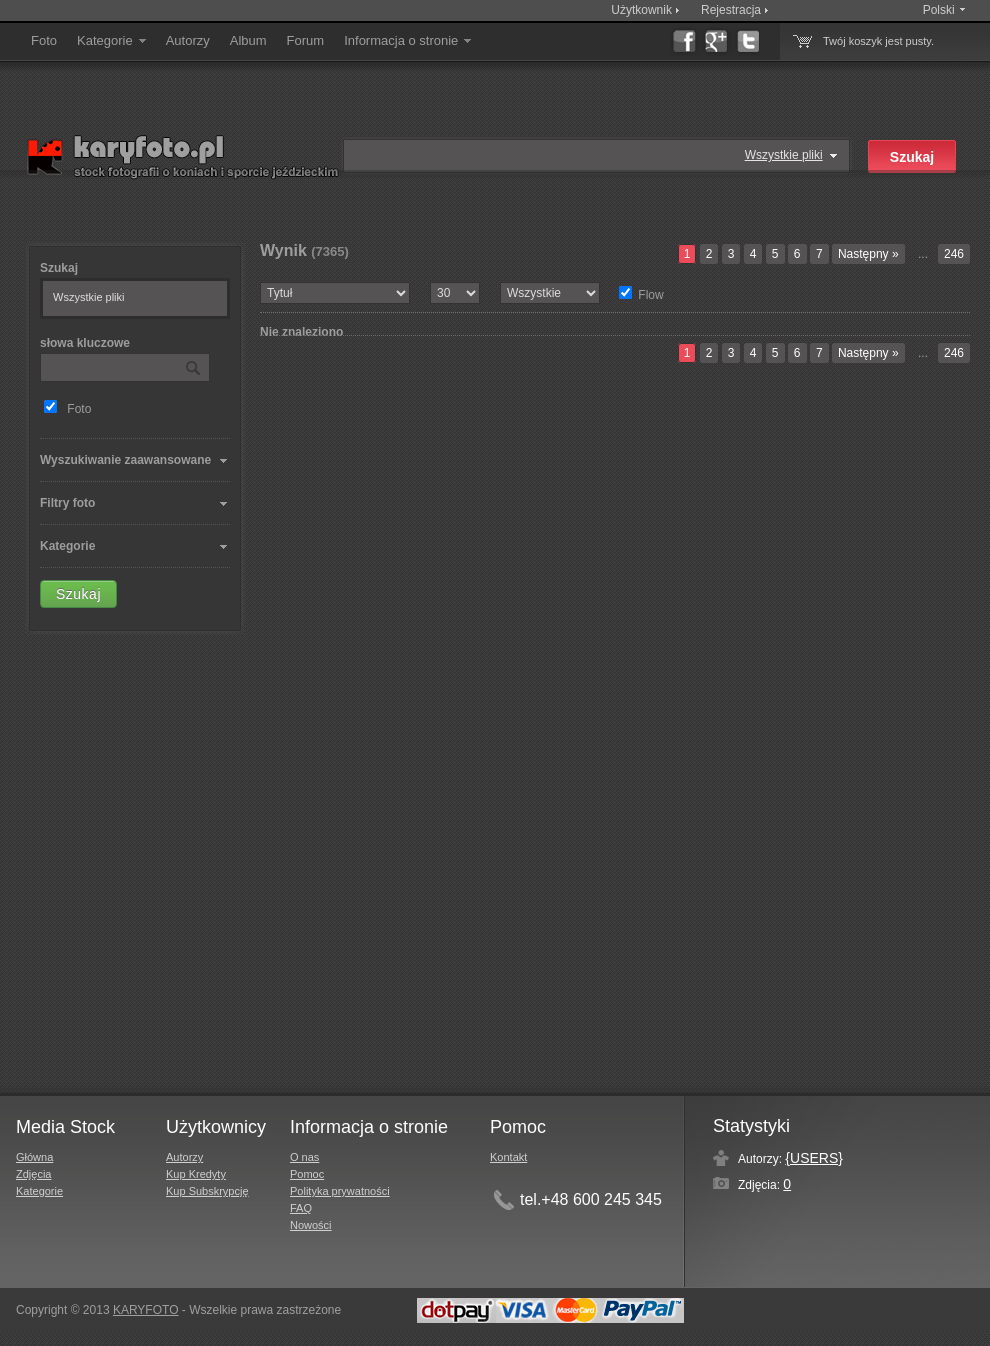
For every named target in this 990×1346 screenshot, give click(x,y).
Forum (306, 40)
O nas (304, 1157)
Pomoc (307, 1174)
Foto (44, 40)
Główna (34, 1157)
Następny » (868, 254)
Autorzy (188, 40)
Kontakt (508, 1157)
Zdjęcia (33, 1174)
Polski (939, 10)
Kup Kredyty (196, 1174)
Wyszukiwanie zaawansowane (125, 460)
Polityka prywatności (340, 1191)
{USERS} (814, 1158)
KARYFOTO (146, 1310)
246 (954, 254)
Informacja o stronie (409, 40)
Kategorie (113, 40)
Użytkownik (641, 10)
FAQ (301, 1208)
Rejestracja (731, 10)
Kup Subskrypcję (207, 1191)
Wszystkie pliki (784, 155)
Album (248, 40)
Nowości (311, 1225)
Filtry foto (67, 503)
